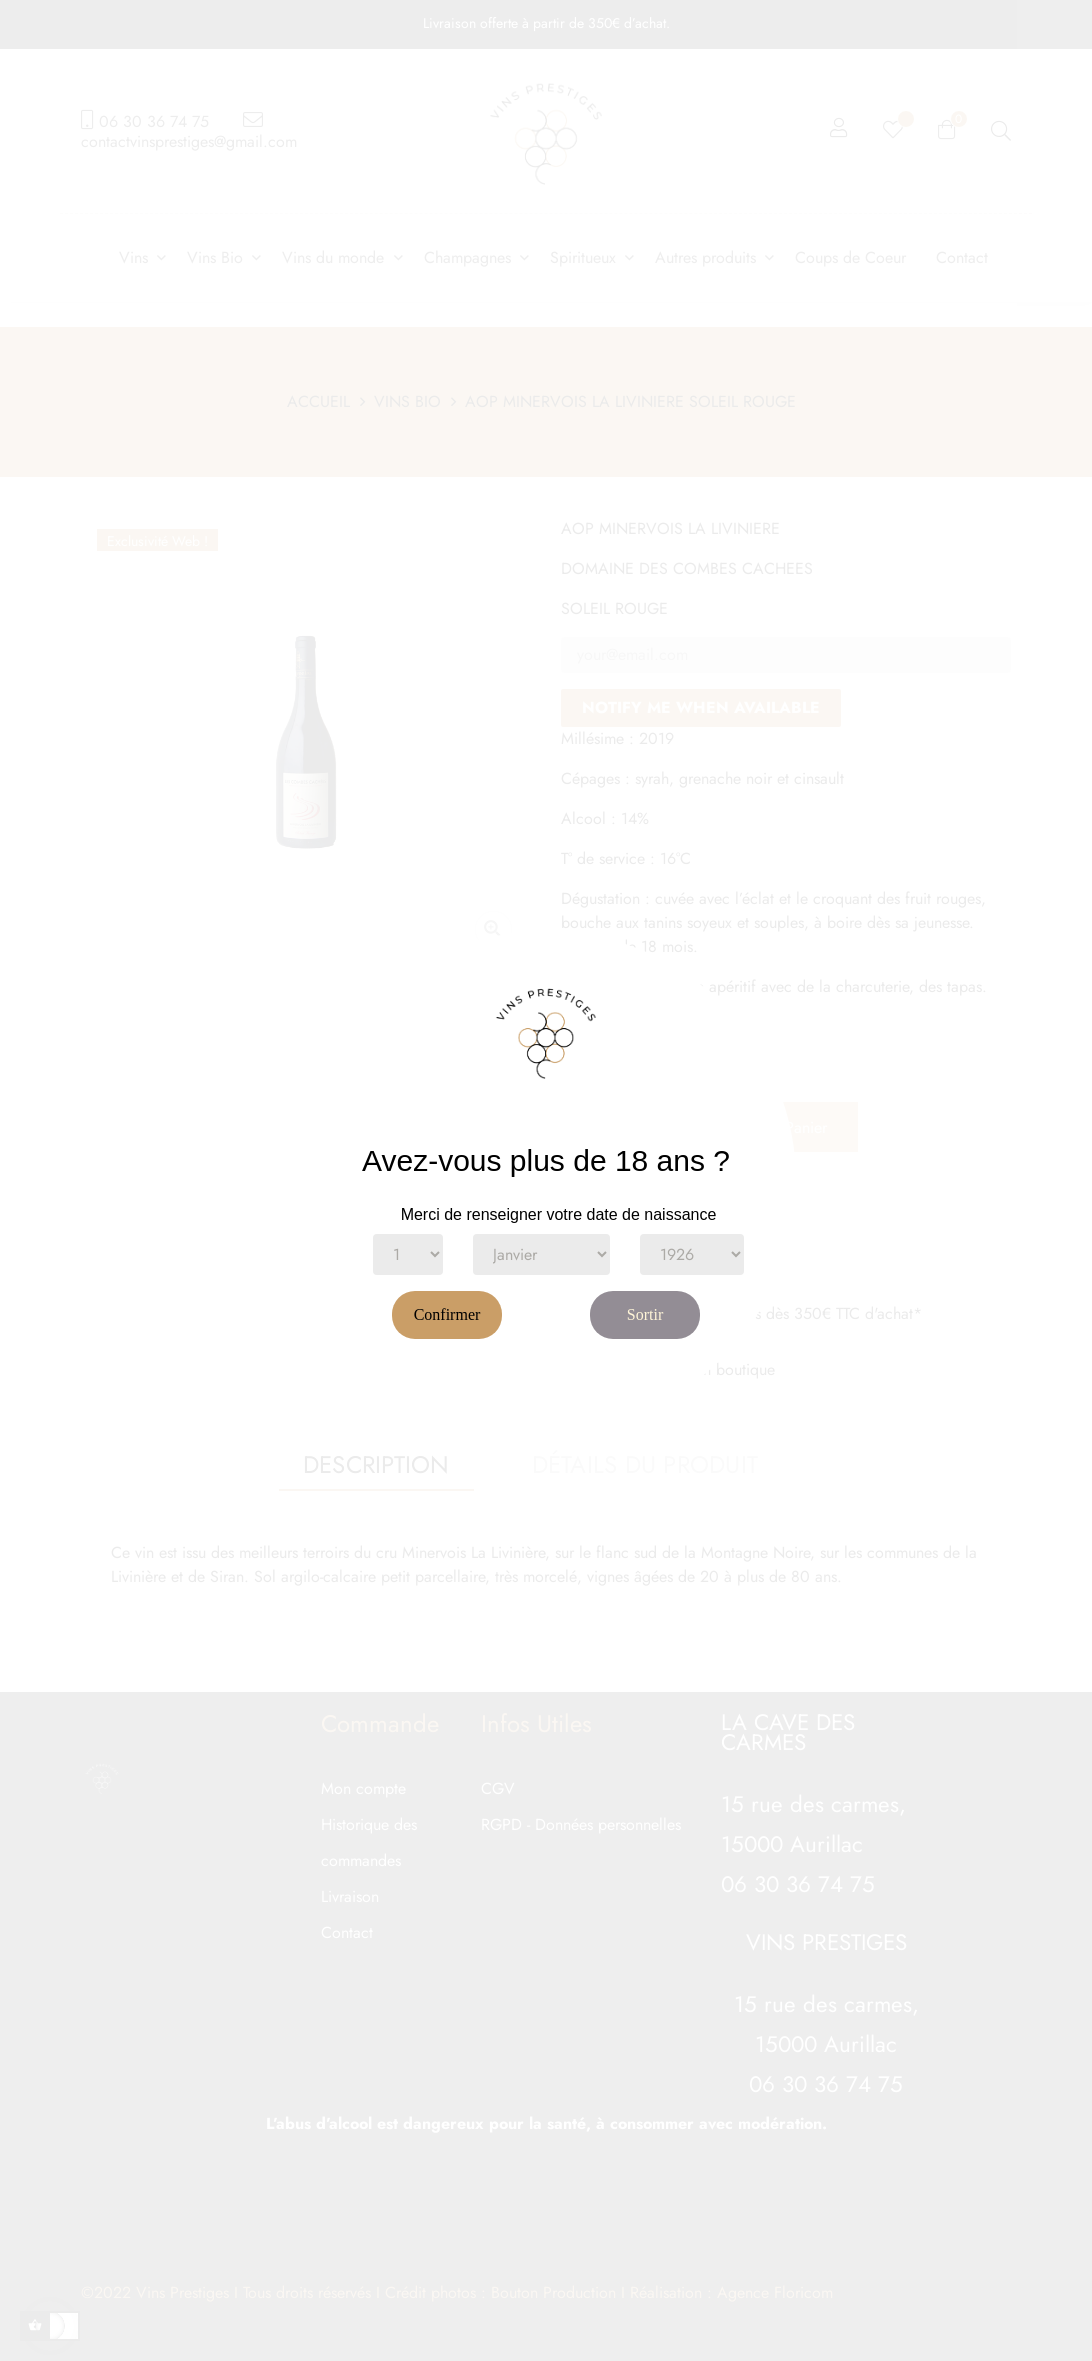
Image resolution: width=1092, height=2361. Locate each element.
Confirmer (447, 1314)
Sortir (645, 1314)
